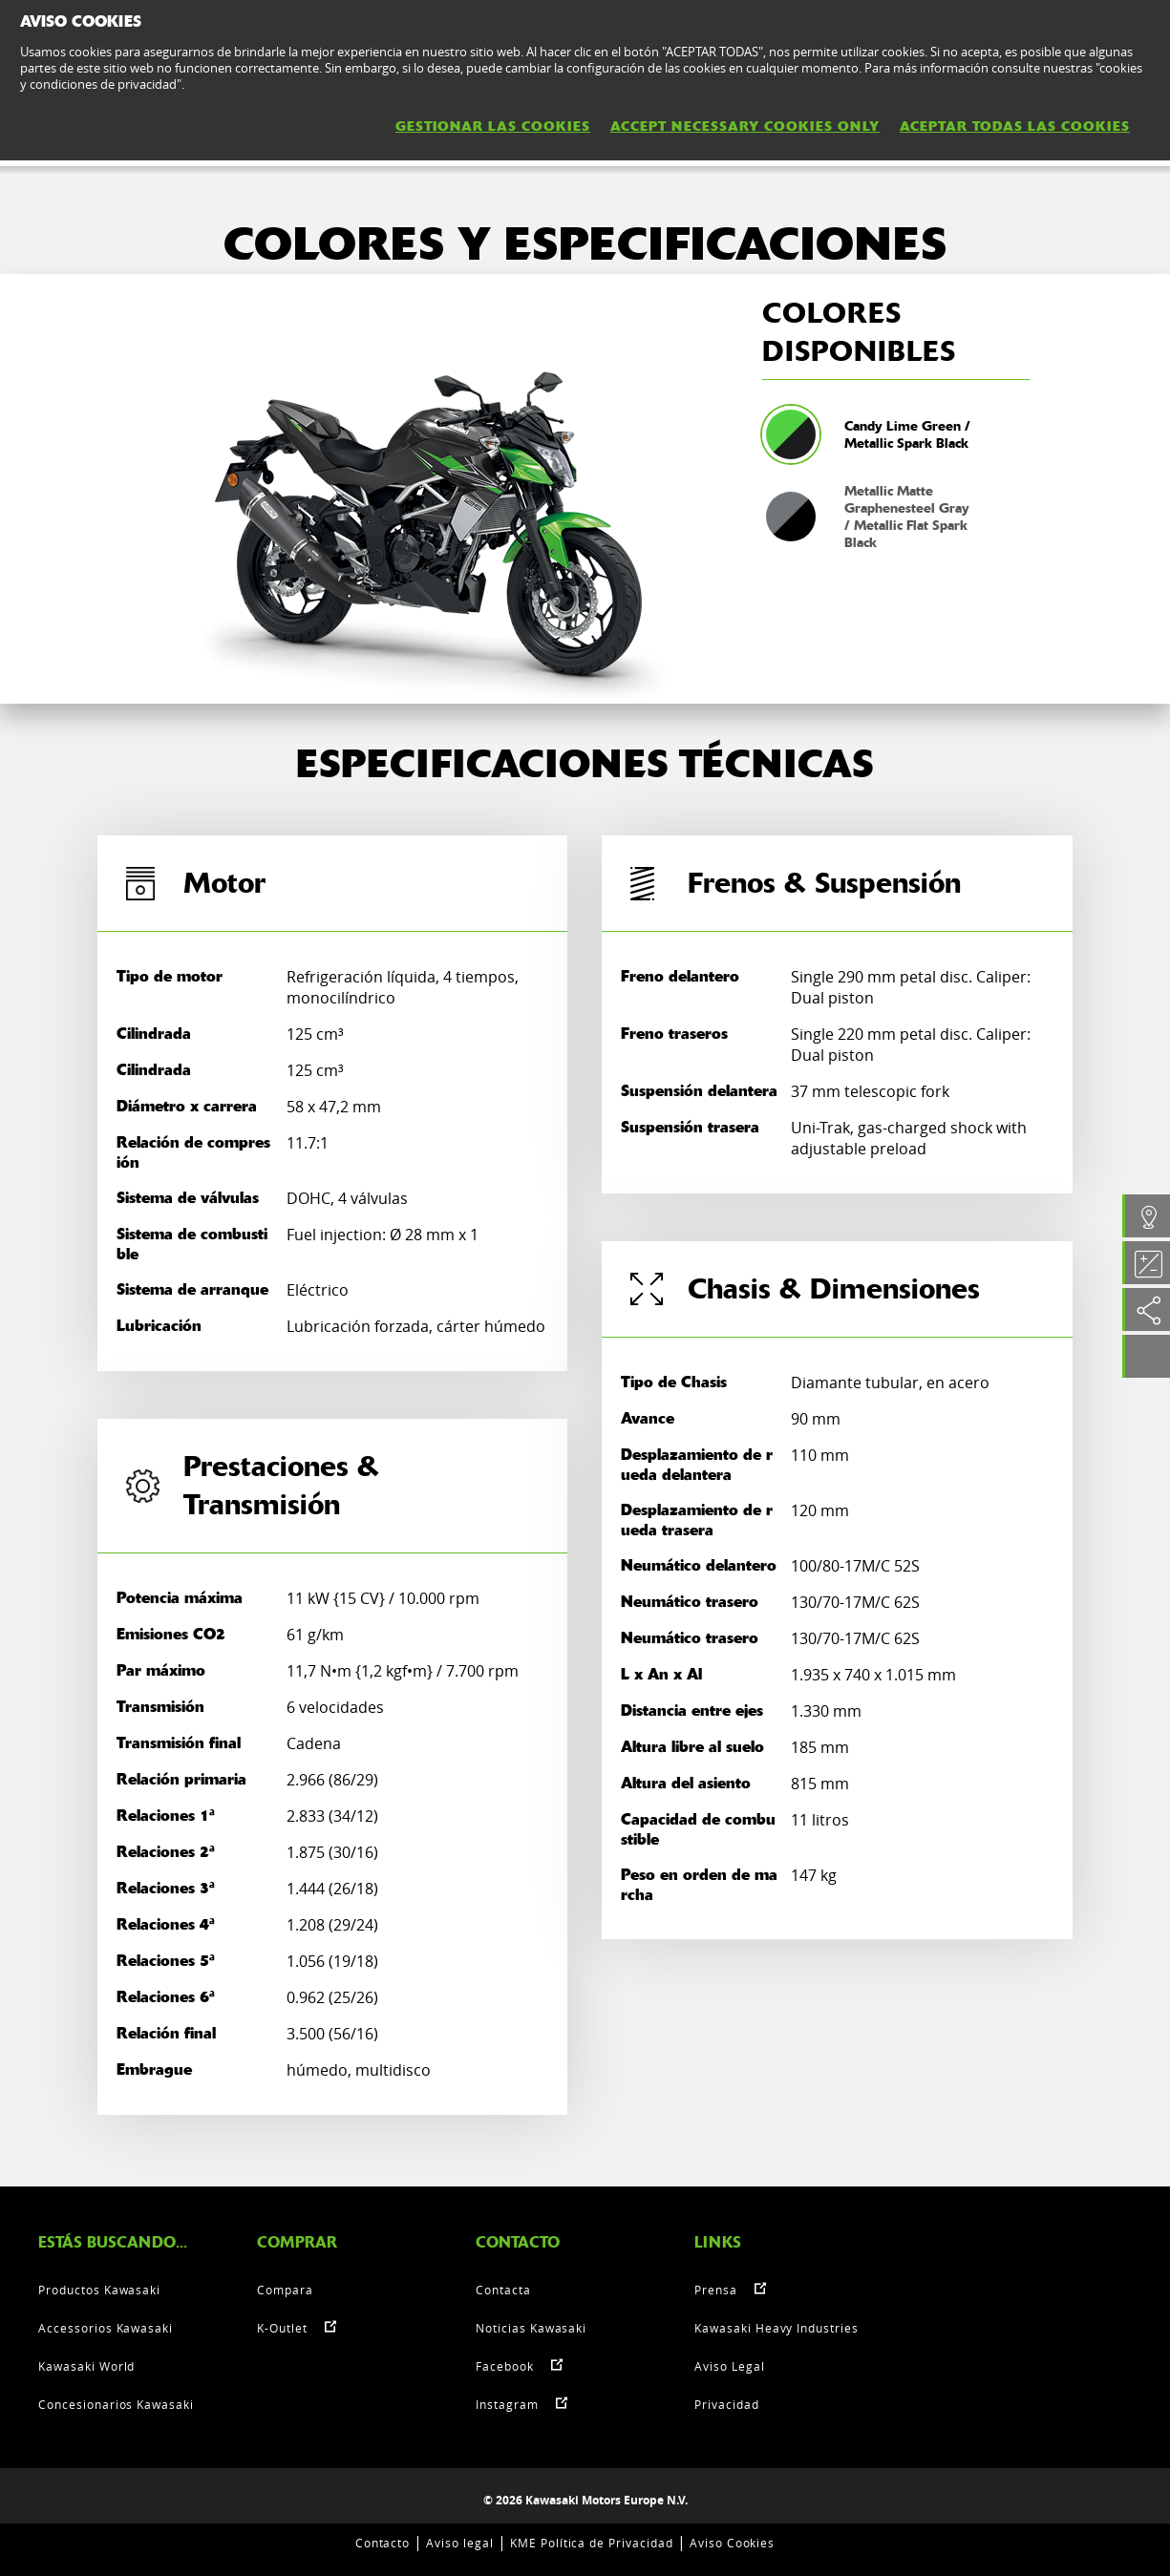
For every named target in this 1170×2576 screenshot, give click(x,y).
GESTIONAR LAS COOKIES (492, 126)
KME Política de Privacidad (591, 2542)
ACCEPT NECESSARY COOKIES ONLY (745, 126)
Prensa (715, 2289)
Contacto (383, 2542)
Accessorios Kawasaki (105, 2327)
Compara (285, 2289)
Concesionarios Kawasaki (116, 2404)
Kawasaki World (86, 2366)
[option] (427, 489)
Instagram (507, 2404)
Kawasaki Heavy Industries (776, 2327)
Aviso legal (460, 2542)
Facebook (505, 2366)
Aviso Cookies (732, 2542)
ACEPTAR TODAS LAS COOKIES (1015, 126)
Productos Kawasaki (99, 2289)
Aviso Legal (729, 2366)
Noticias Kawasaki (531, 2327)
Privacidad (726, 2404)
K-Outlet (282, 2327)
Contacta (503, 2289)
